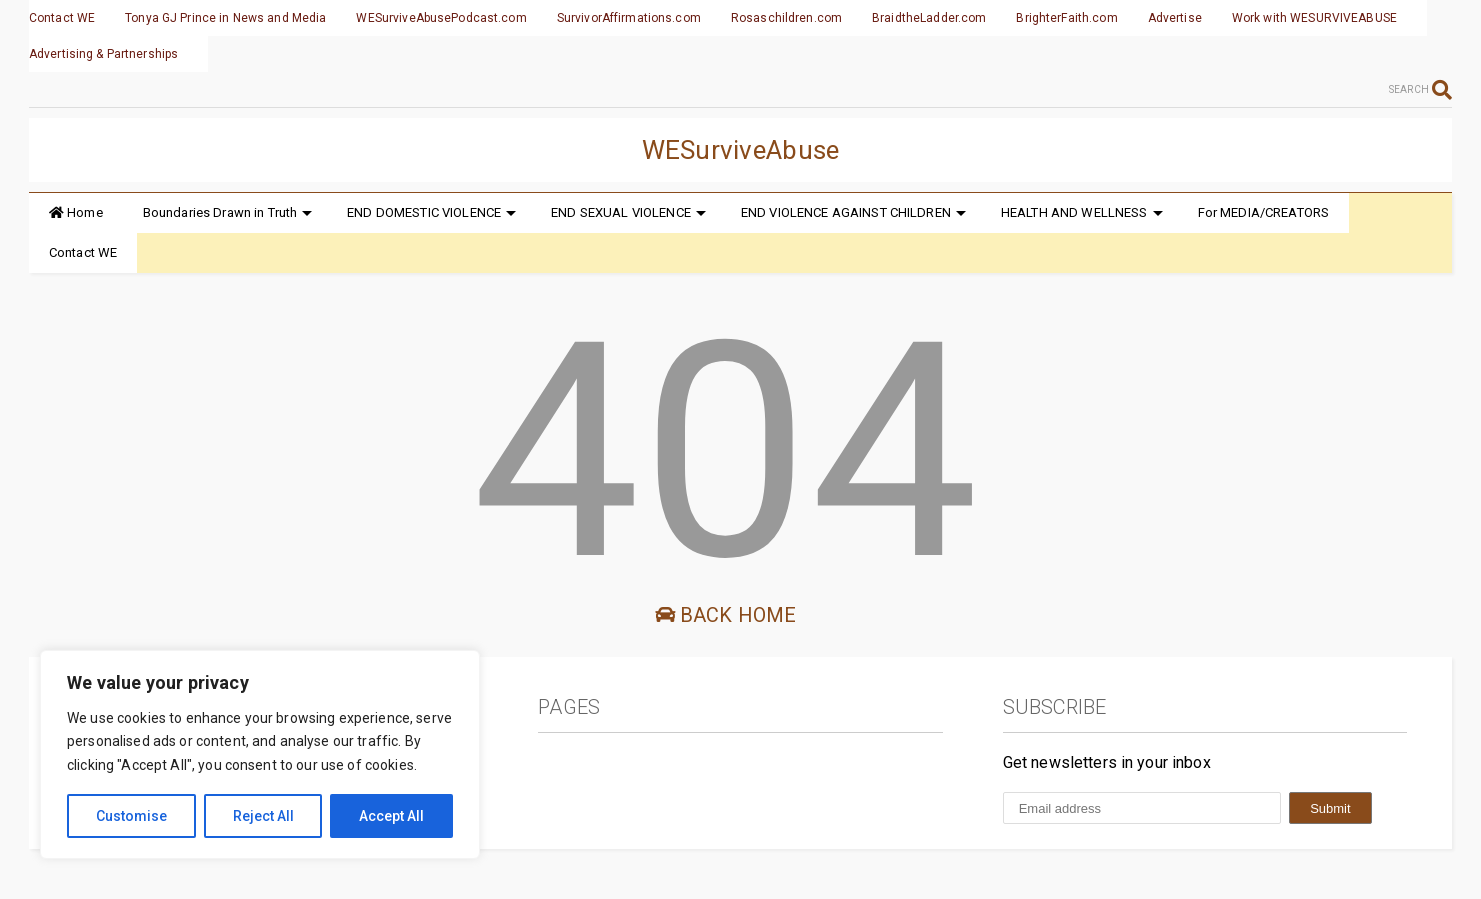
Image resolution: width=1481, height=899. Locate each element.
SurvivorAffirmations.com (629, 18)
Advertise (1175, 18)
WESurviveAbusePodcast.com (441, 18)
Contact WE (62, 18)
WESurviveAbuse (741, 150)
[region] (260, 754)
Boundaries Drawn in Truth (228, 212)
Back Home (726, 615)
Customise (131, 816)
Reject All (263, 816)
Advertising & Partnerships (103, 54)
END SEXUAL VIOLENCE (628, 212)
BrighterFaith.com (1066, 18)
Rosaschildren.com (786, 18)
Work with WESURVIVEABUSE (1314, 18)
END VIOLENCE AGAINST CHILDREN (853, 212)
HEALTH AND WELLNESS (1082, 212)
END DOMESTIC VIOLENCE (431, 212)
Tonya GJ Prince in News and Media (225, 18)
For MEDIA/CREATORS (1264, 212)
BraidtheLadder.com (929, 18)
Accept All (391, 816)
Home (76, 212)
